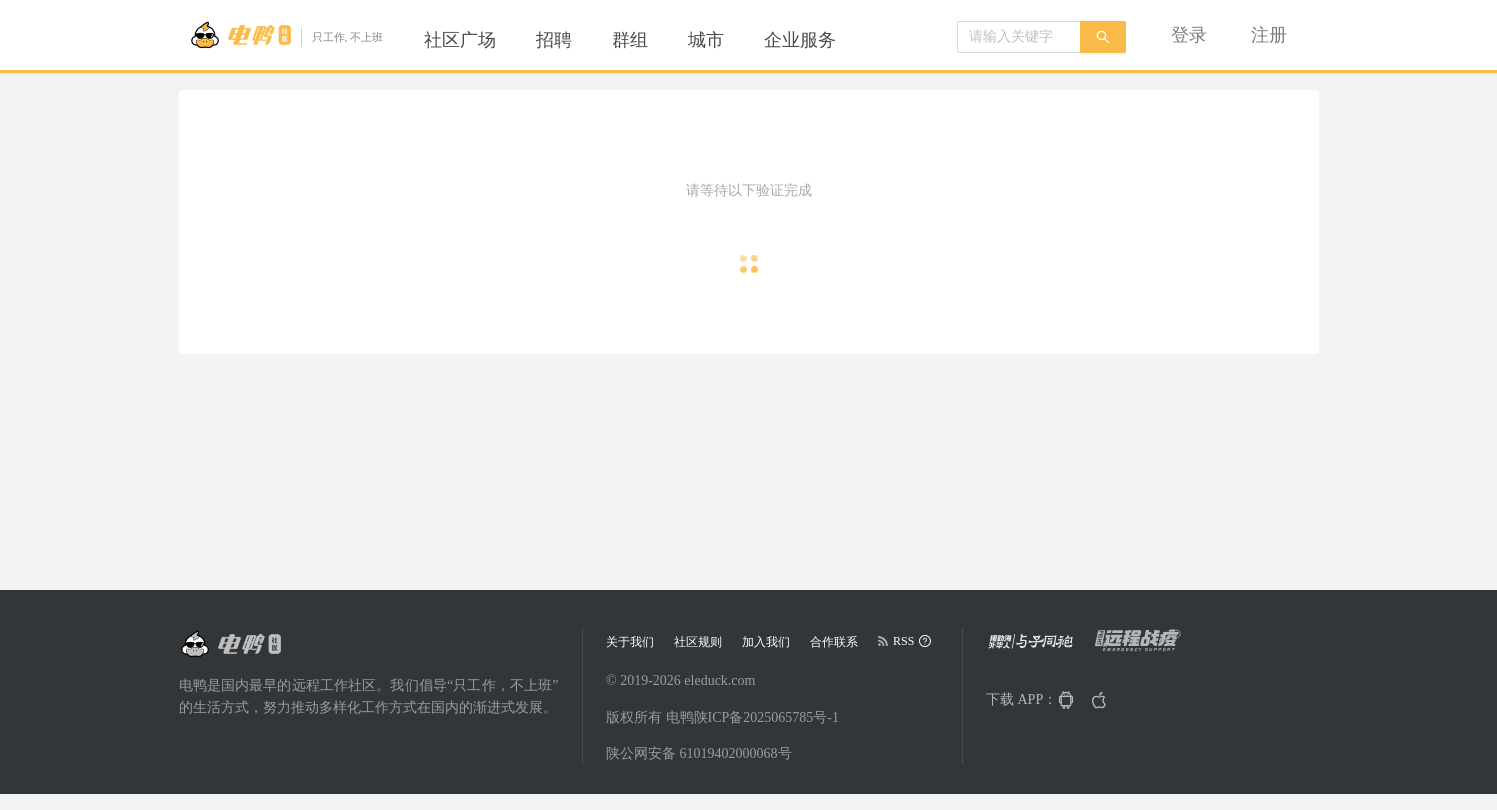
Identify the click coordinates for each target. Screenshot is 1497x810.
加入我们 (766, 642)
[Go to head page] (286, 35)
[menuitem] (460, 40)
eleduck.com (719, 680)
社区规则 (698, 642)
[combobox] (1019, 37)
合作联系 (834, 642)
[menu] (654, 40)
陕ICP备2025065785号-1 (766, 717)
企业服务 (800, 40)
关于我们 (630, 642)
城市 (706, 40)
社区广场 (460, 40)
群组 (630, 40)
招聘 (554, 40)
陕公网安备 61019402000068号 (699, 753)
